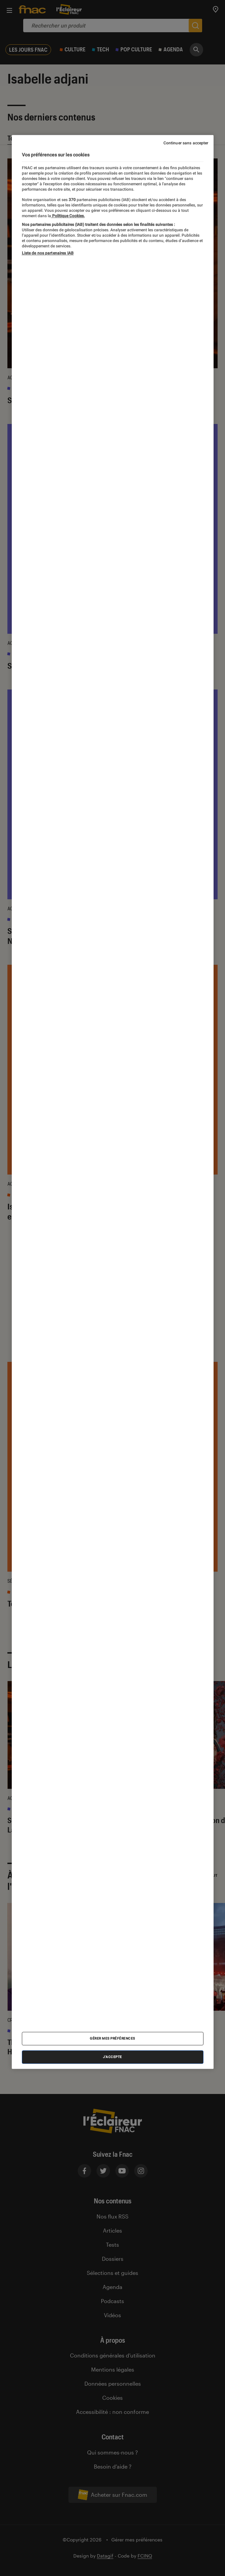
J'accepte (112, 2057)
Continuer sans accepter (186, 143)
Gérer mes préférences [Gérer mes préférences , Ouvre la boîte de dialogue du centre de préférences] (112, 2038)
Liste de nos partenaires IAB (48, 253)
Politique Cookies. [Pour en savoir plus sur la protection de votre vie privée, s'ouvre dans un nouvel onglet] (68, 215)
